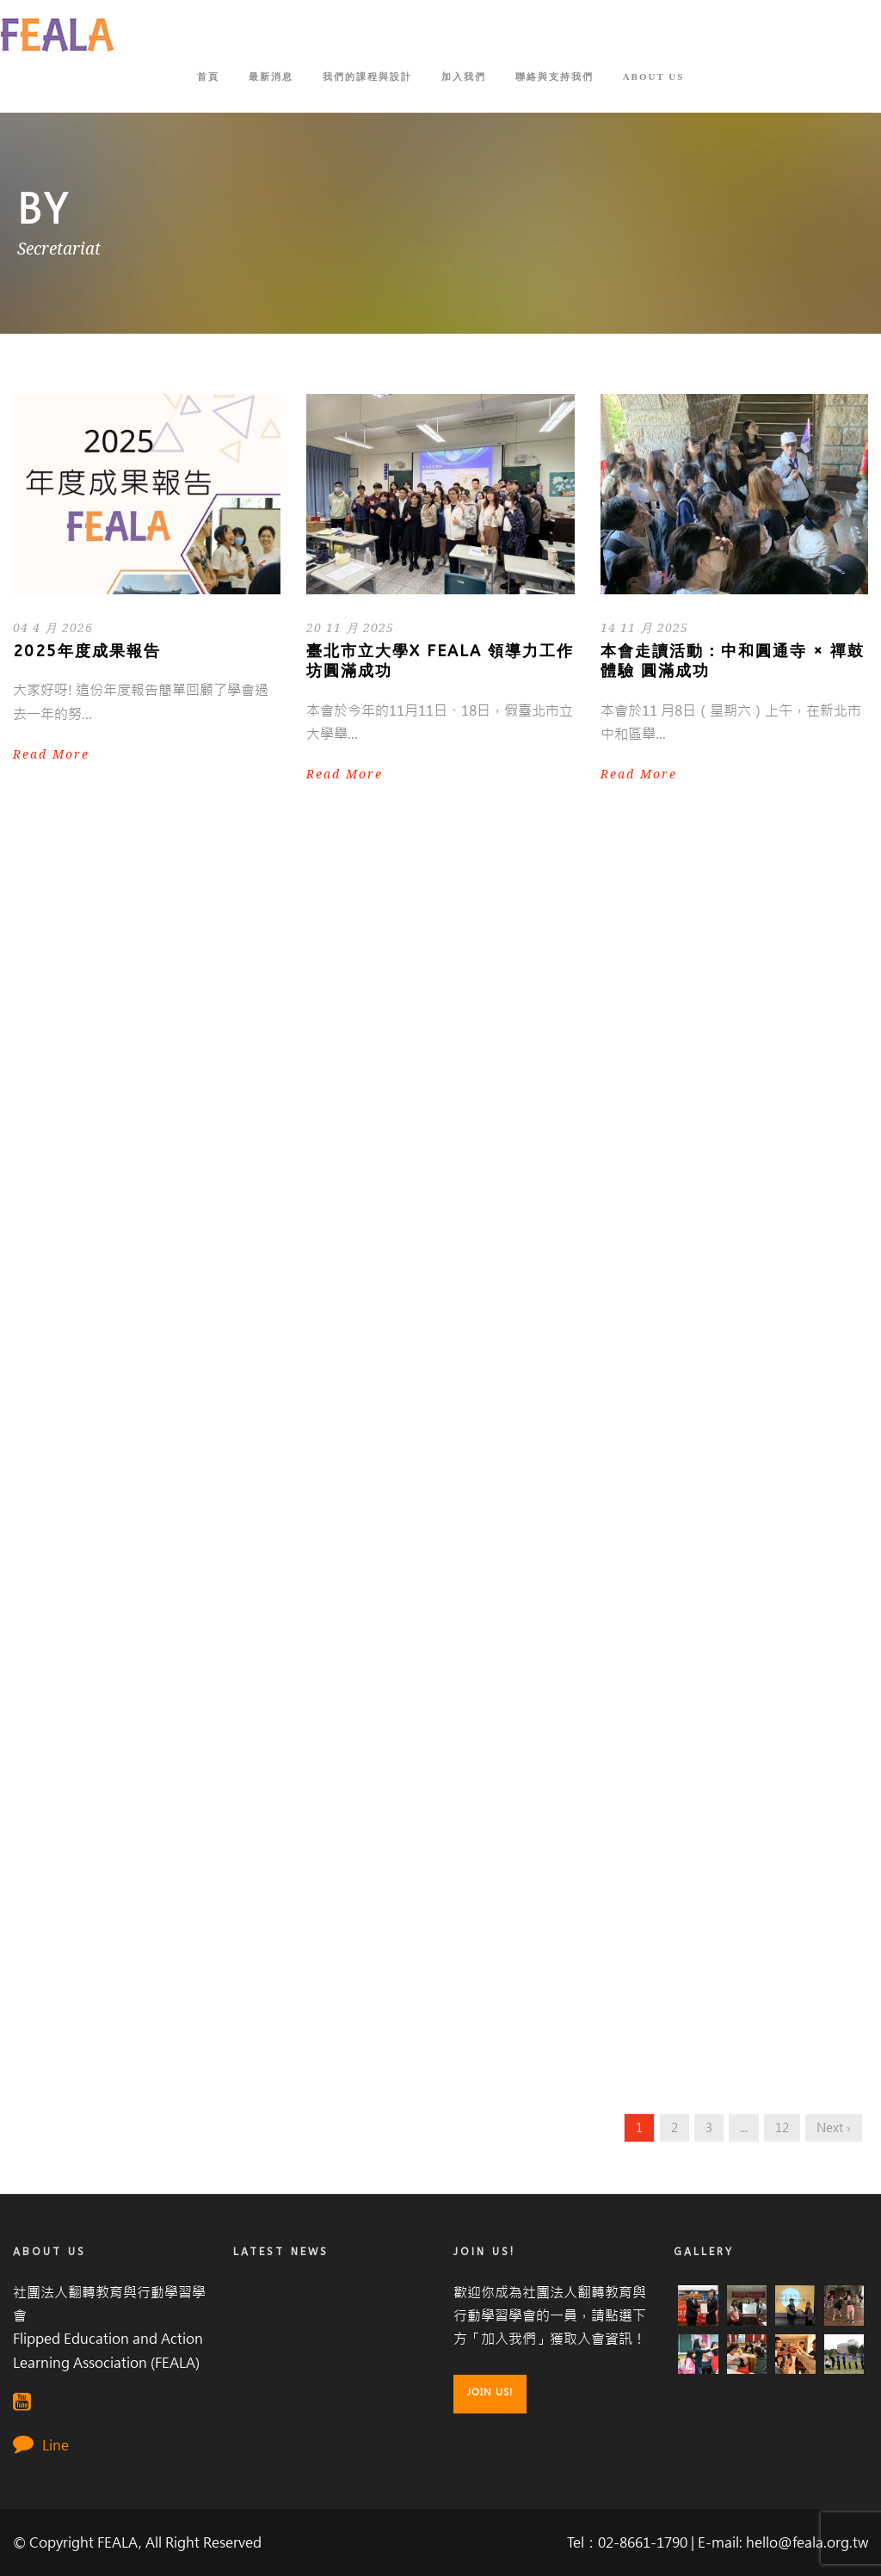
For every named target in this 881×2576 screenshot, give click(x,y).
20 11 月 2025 (350, 628)
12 (782, 2128)
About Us (654, 76)
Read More (51, 754)
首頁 (208, 76)
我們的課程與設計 (367, 76)
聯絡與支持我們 (554, 76)
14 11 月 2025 (644, 628)
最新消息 (271, 76)
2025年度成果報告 (87, 651)
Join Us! (490, 2392)
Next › (833, 2128)
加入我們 (463, 76)
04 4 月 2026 (53, 628)
